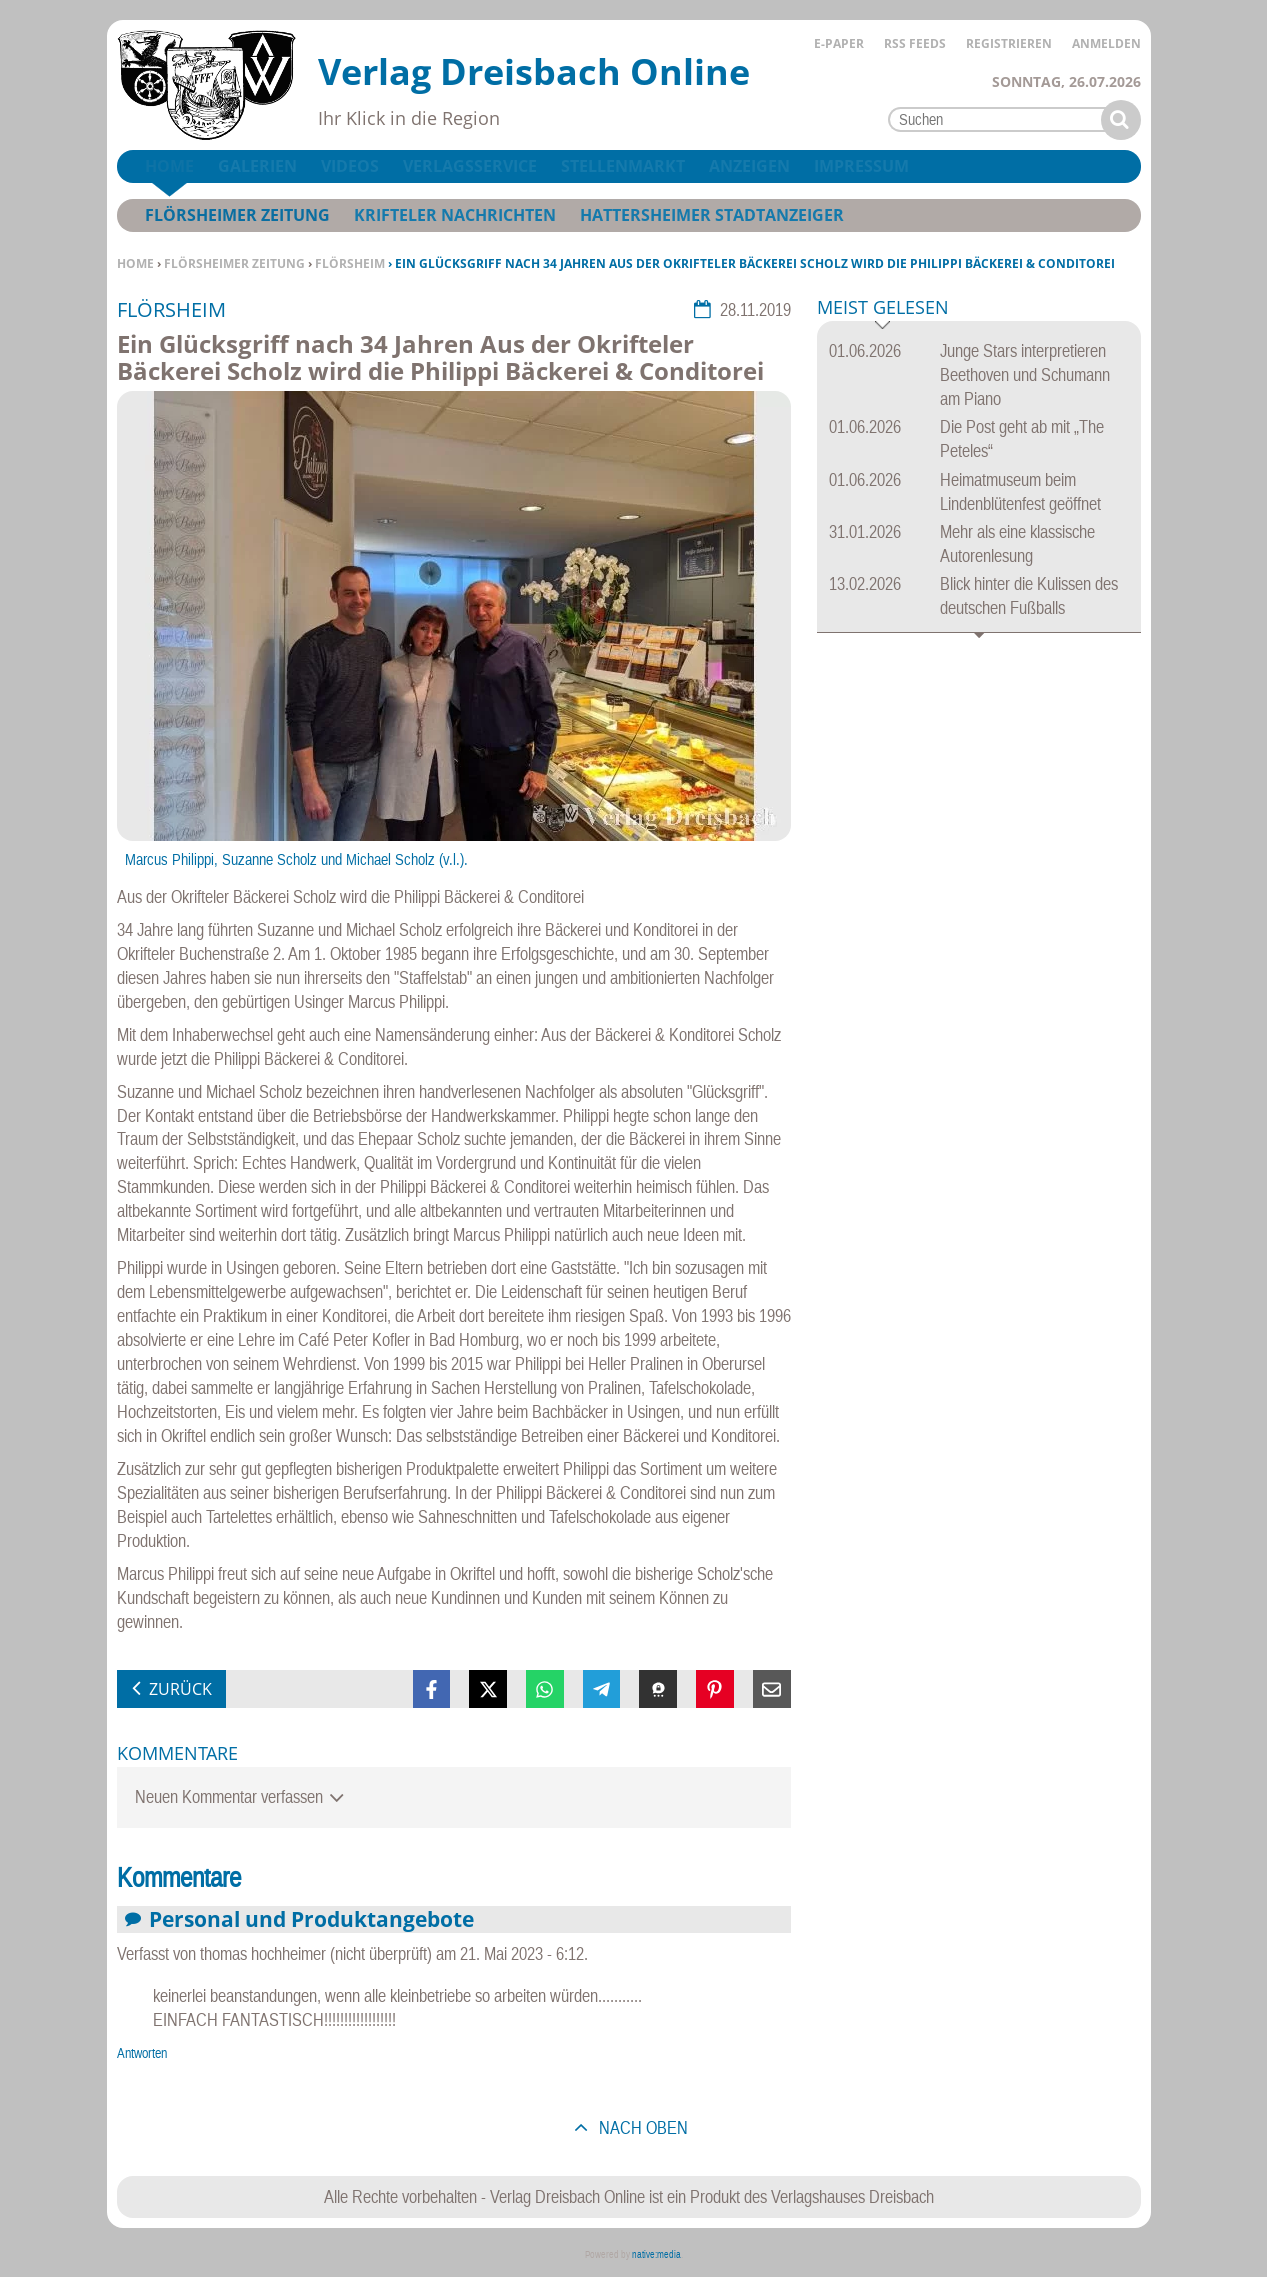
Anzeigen (749, 166)
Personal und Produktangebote (311, 1918)
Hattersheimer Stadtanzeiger (712, 215)
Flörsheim (350, 263)
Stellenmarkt (623, 166)
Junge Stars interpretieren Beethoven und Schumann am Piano (1025, 374)
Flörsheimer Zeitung (234, 263)
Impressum (861, 166)
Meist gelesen (883, 308)
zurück (180, 1689)
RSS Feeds (915, 43)
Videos (350, 166)
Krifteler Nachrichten (455, 215)
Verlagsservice (470, 166)
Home (135, 263)
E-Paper (839, 43)
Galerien (257, 166)
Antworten (142, 2053)
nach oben (641, 2127)
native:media (656, 2254)
